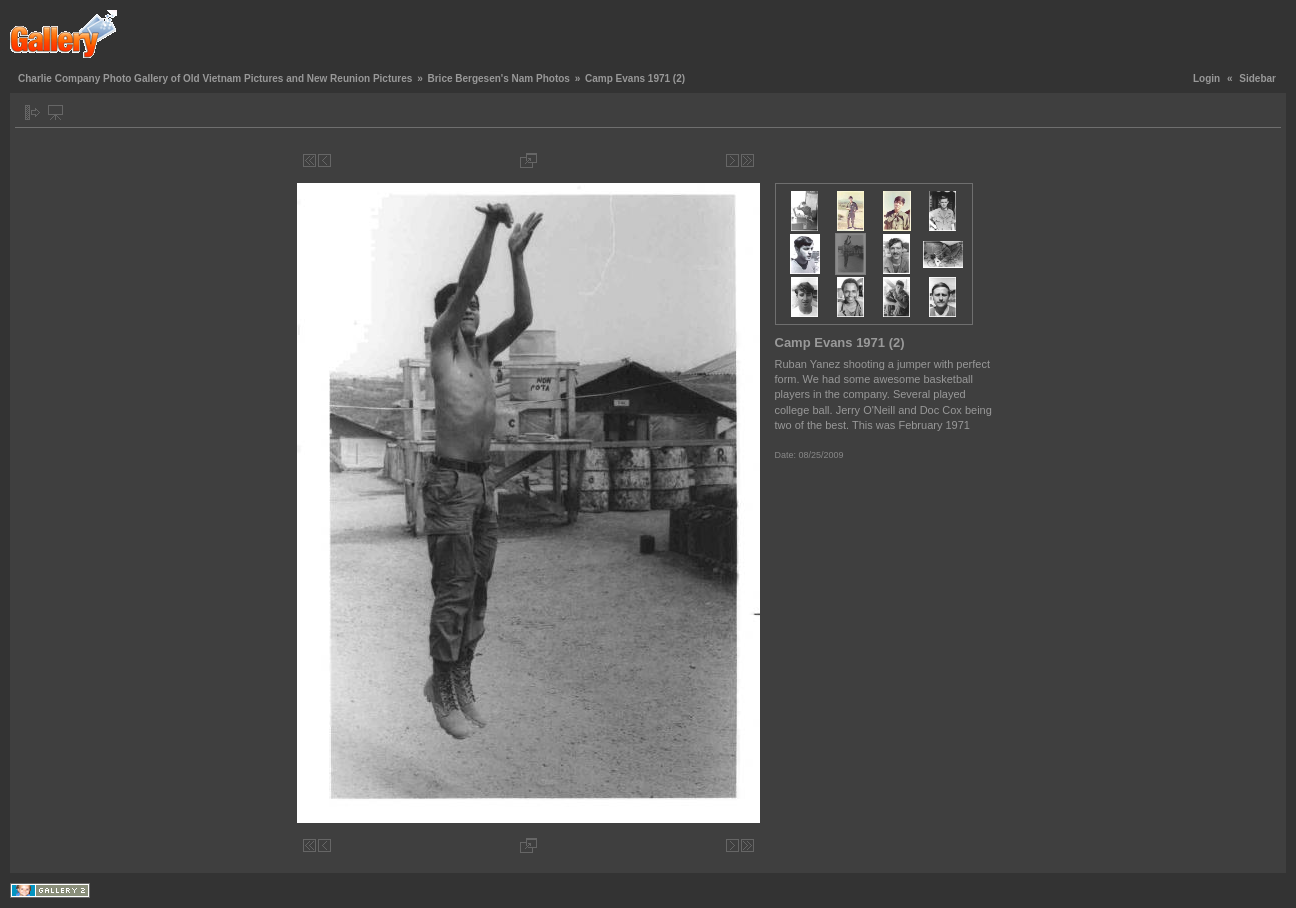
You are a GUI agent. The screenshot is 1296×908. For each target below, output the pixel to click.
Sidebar (1257, 78)
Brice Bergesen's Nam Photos (498, 78)
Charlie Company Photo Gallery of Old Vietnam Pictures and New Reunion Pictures (215, 78)
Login (1206, 78)
